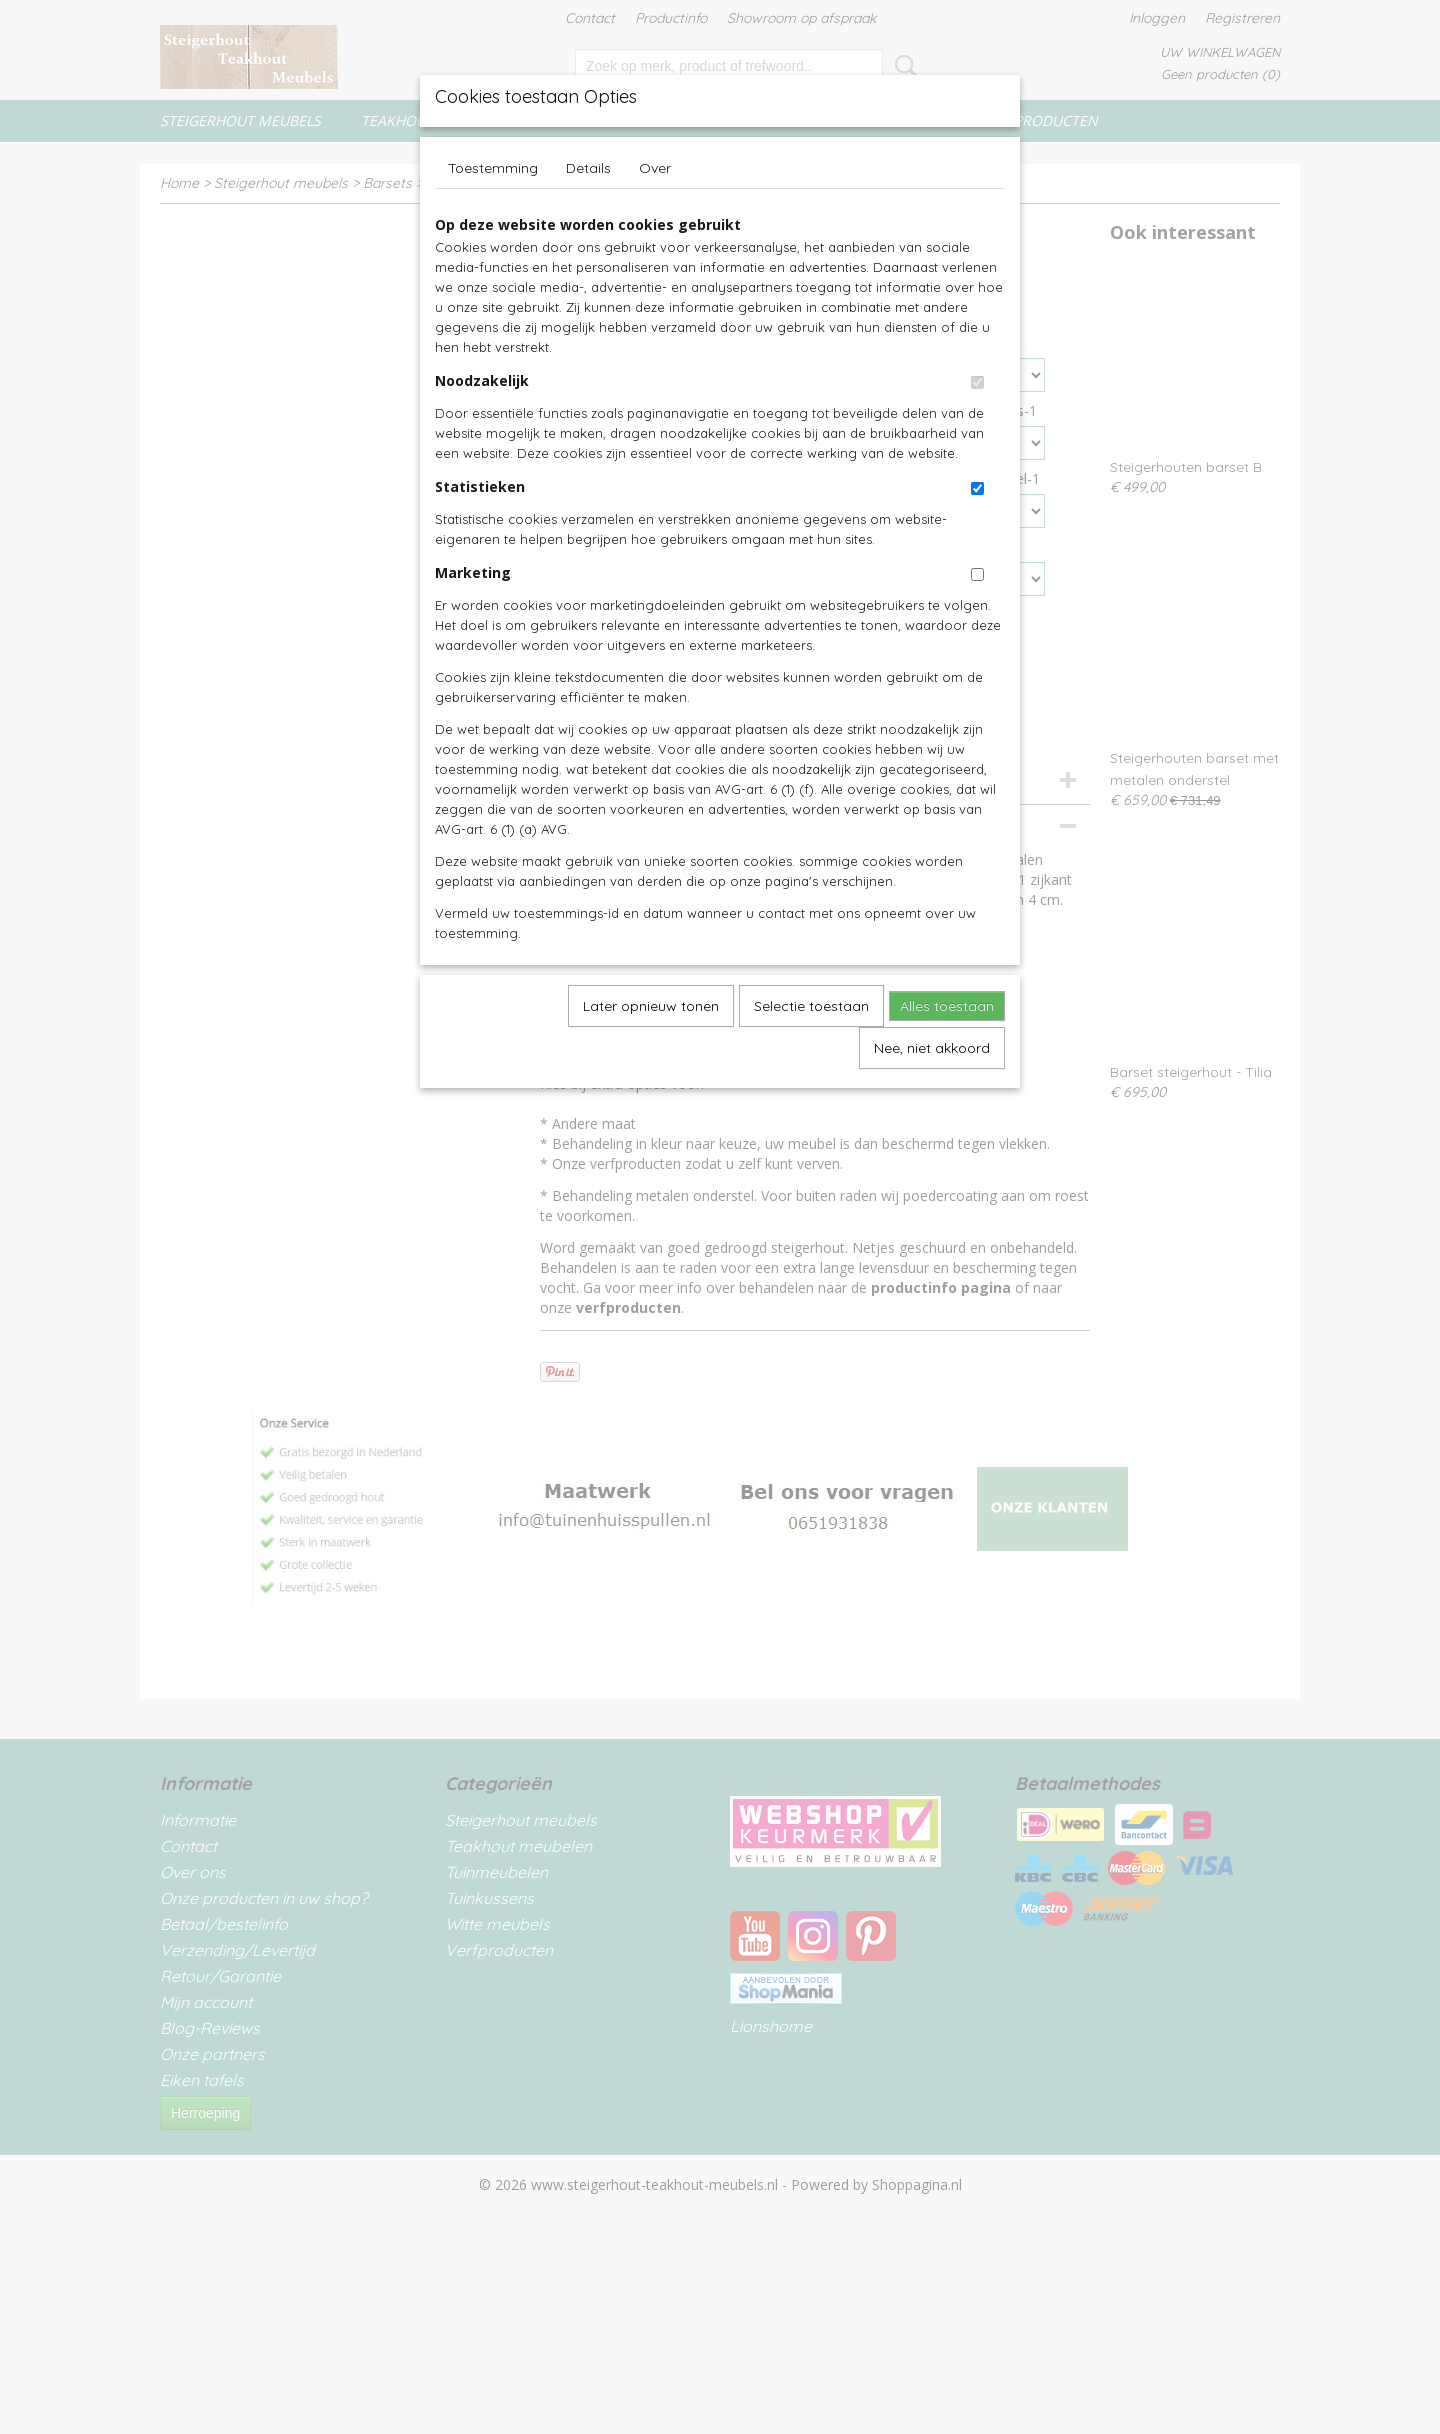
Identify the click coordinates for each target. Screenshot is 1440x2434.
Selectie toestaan (811, 1006)
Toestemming (493, 168)
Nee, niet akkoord (932, 1048)
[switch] (977, 382)
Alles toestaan (947, 1006)
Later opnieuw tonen (651, 1006)
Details (588, 168)
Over (655, 168)
